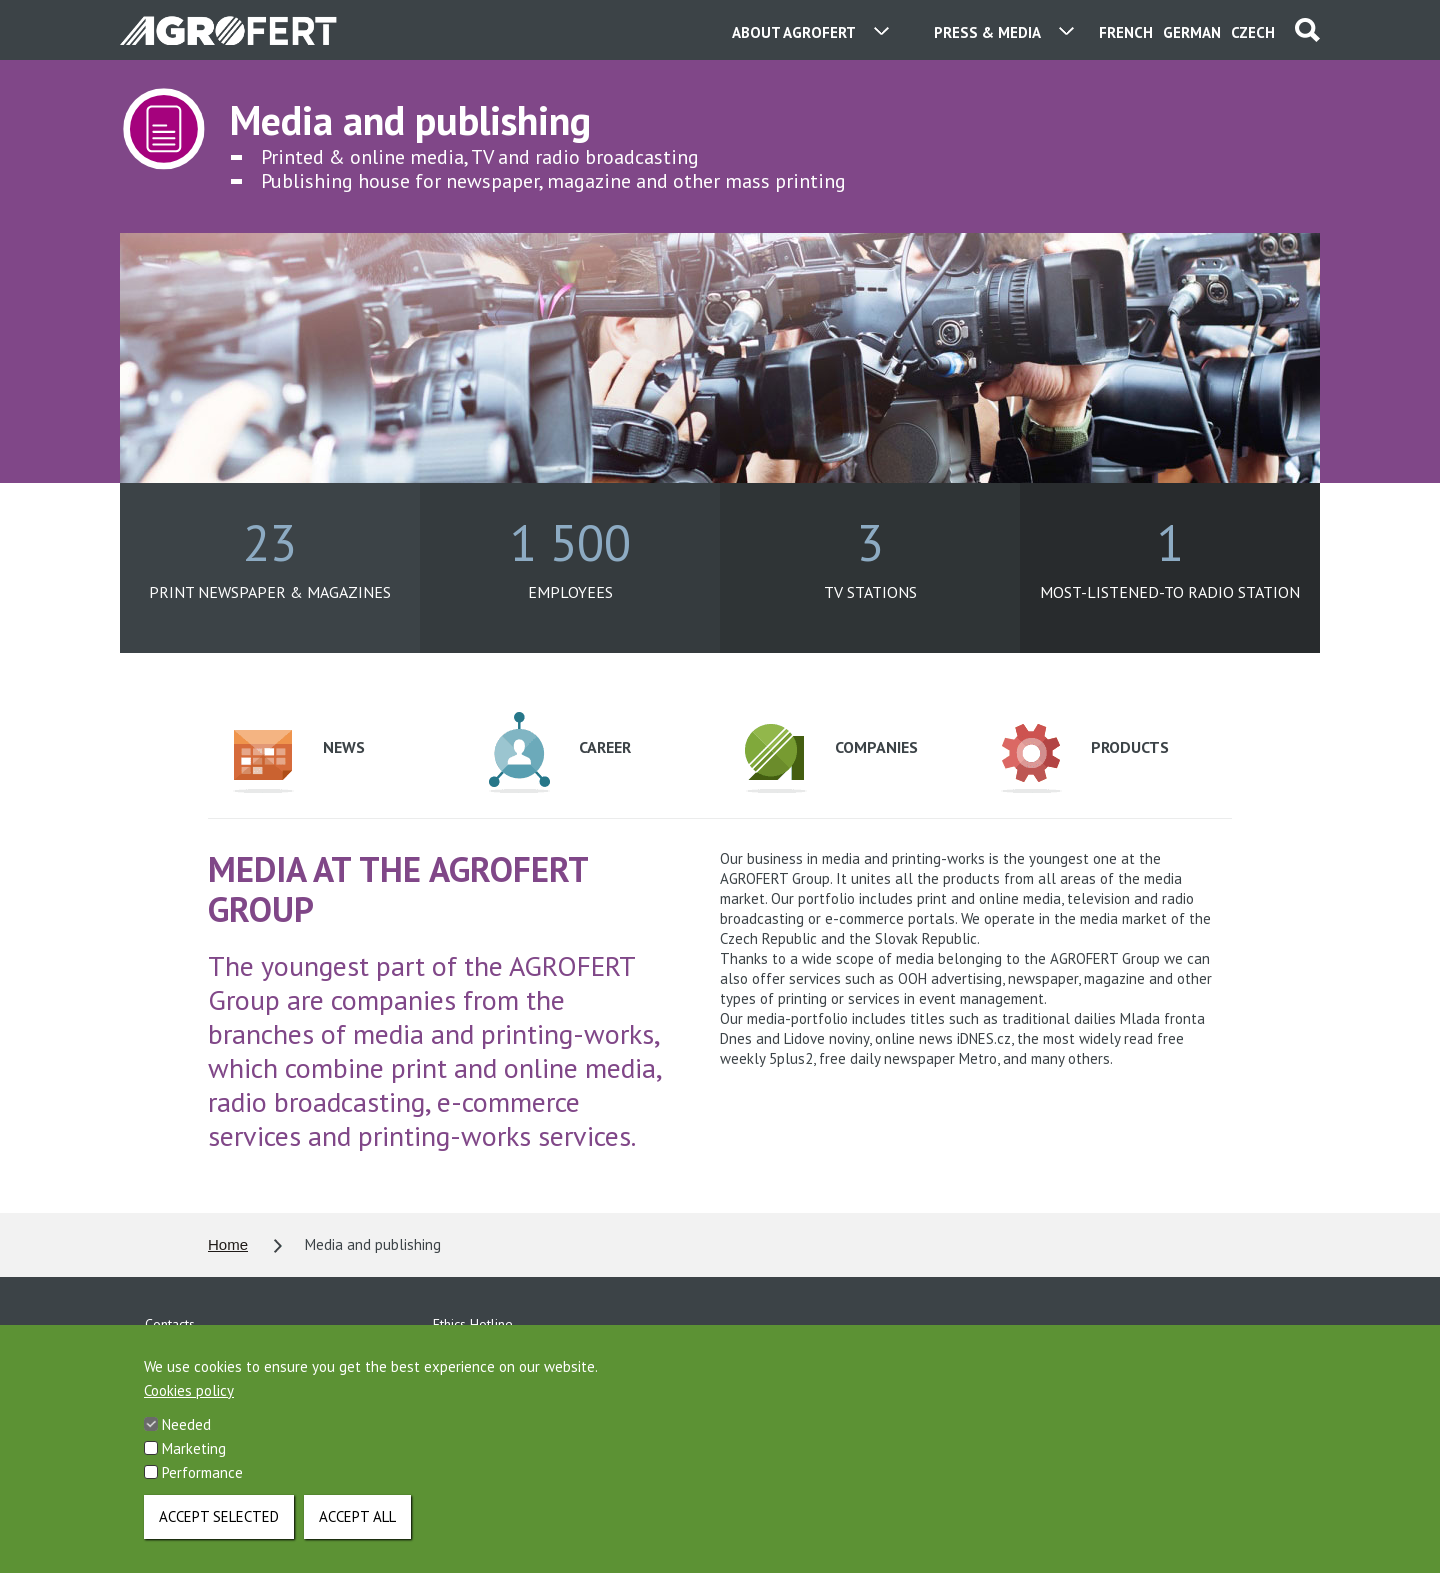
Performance (202, 1493)
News (299, 761)
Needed (186, 1445)
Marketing (194, 1469)
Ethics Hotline (473, 1324)
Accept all (357, 1537)
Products (1085, 758)
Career (560, 752)
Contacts (170, 1324)
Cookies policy (189, 1411)
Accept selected (219, 1537)
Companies (831, 758)
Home (228, 1244)
